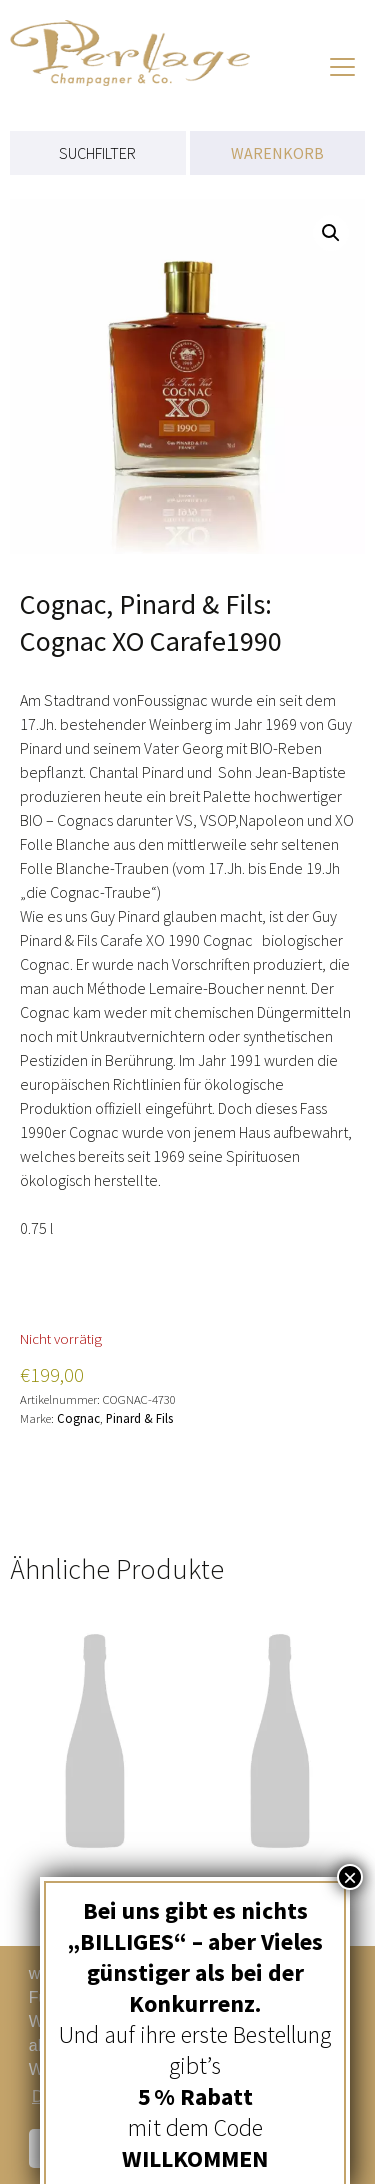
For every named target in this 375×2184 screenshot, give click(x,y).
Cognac (78, 1418)
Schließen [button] (99, 2148)
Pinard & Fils (139, 1418)
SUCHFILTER (97, 153)
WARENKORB (277, 153)
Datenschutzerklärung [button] (110, 2096)
